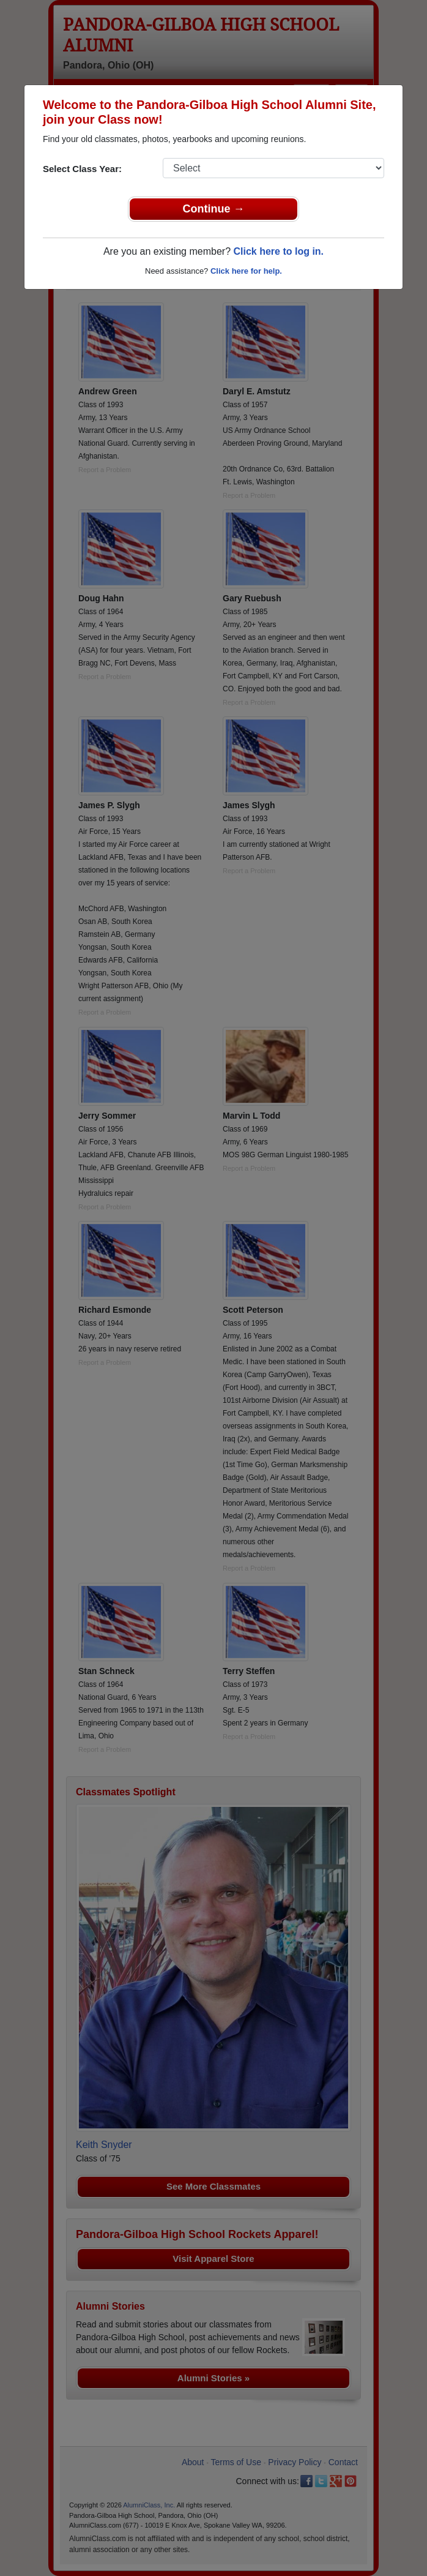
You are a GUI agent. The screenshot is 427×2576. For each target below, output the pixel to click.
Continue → (214, 209)
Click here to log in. (278, 251)
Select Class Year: (82, 168)
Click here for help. (246, 271)
